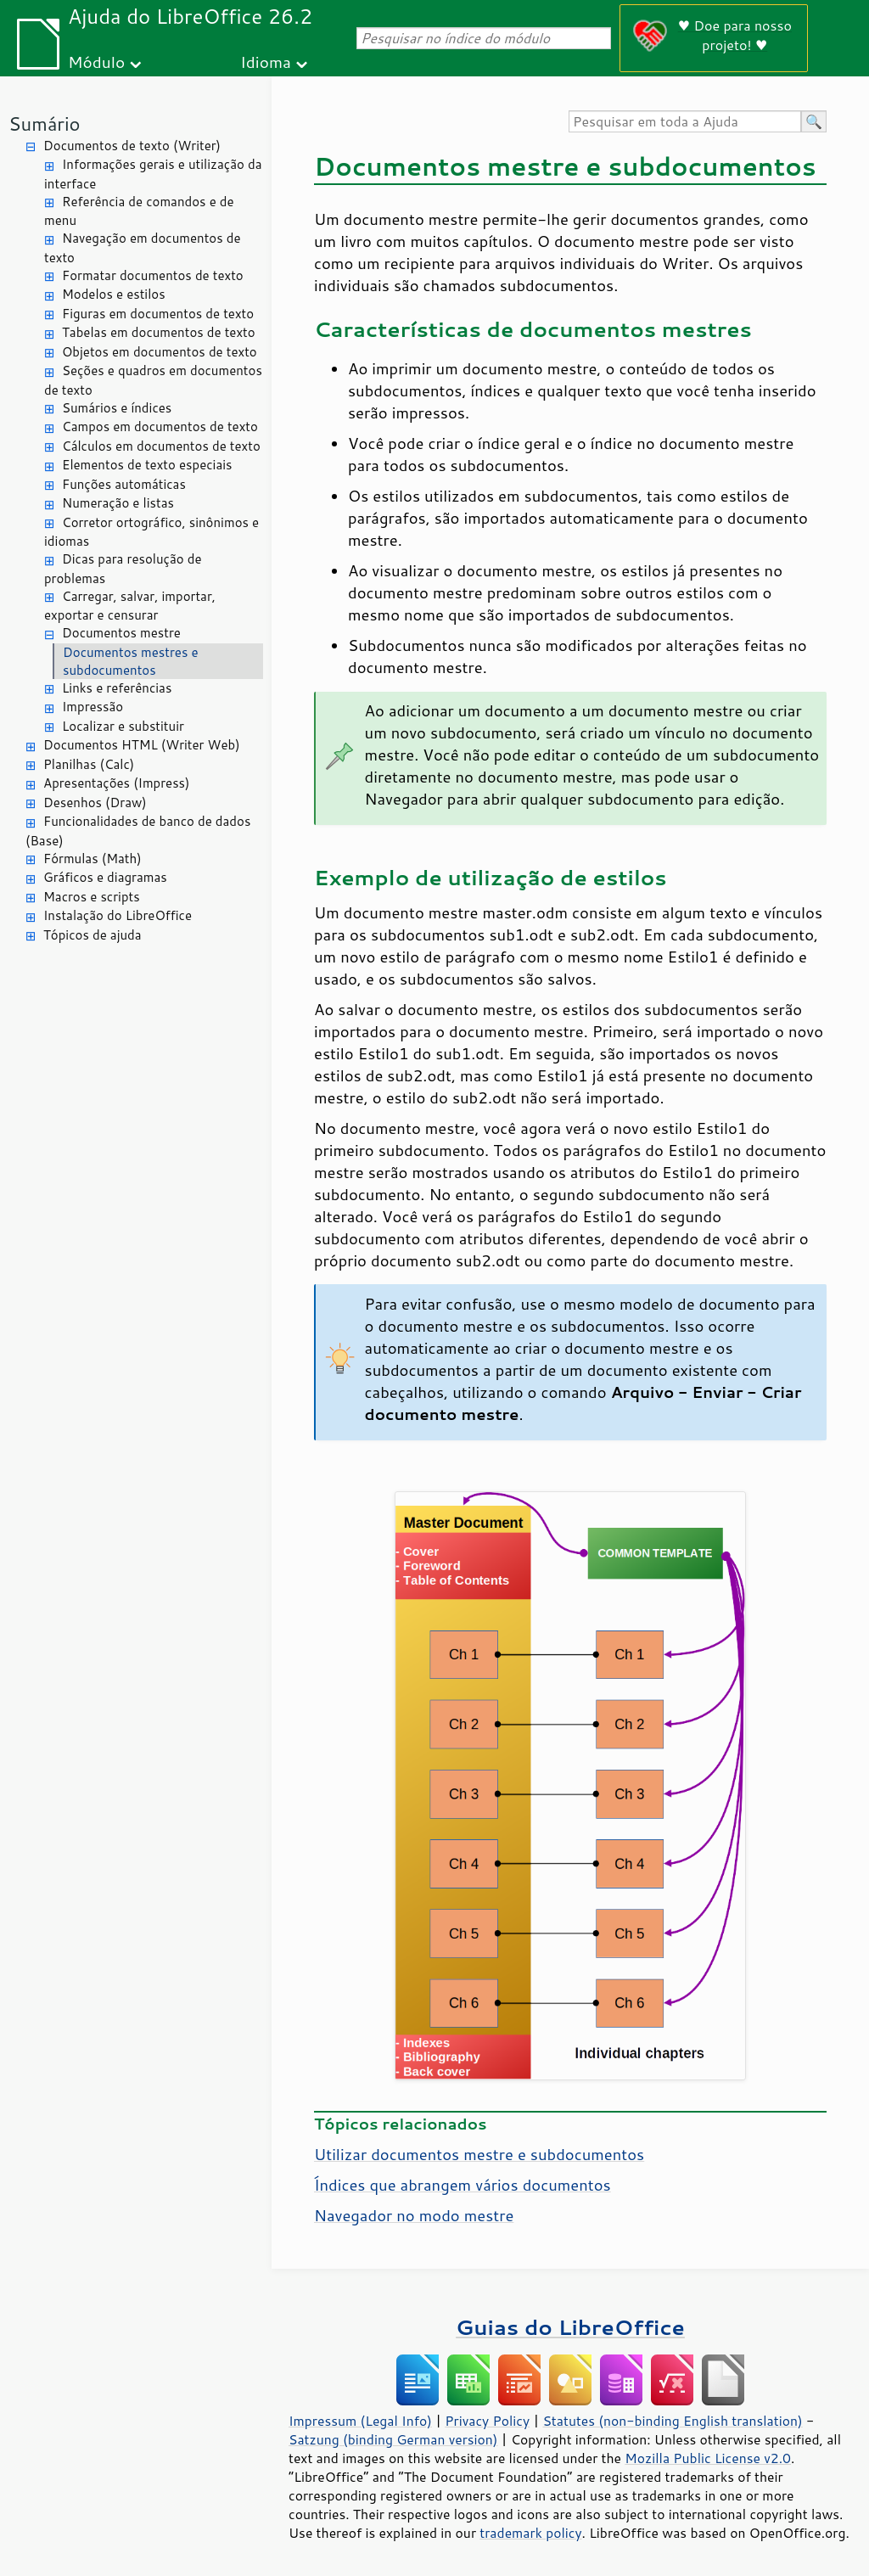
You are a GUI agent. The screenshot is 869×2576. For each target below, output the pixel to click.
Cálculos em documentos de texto (161, 446)
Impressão (92, 707)
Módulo (96, 61)
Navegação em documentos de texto (142, 248)
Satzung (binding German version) (393, 2439)
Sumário (44, 123)
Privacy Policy (487, 2420)
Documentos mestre (121, 633)
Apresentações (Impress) (116, 783)
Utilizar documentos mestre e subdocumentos (479, 2154)
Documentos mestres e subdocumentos (131, 661)
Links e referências (116, 688)
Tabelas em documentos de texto (158, 332)
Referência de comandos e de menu (139, 211)
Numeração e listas (118, 503)
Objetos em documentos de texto (159, 352)
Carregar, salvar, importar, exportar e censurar (130, 606)
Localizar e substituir (123, 726)
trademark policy (530, 2532)
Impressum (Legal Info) (360, 2420)
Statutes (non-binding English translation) (672, 2420)
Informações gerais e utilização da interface (152, 174)
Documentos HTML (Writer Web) (141, 745)
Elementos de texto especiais (147, 465)
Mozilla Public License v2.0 (708, 2458)
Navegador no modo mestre (413, 2215)
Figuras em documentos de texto (158, 314)
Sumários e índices (116, 408)
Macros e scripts (91, 897)
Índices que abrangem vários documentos (462, 2185)
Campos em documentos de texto (160, 426)
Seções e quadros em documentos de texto (153, 380)
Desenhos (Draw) (95, 802)
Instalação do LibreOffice (117, 915)
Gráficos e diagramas (105, 877)
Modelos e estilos (113, 294)
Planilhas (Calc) (88, 764)
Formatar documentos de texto (153, 275)
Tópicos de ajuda (92, 935)
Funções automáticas (124, 484)
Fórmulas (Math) (92, 858)
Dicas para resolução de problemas (122, 568)
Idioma (265, 61)
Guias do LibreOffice (570, 2327)
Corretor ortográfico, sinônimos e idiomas (151, 532)
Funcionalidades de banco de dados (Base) (137, 831)
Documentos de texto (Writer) (132, 145)
